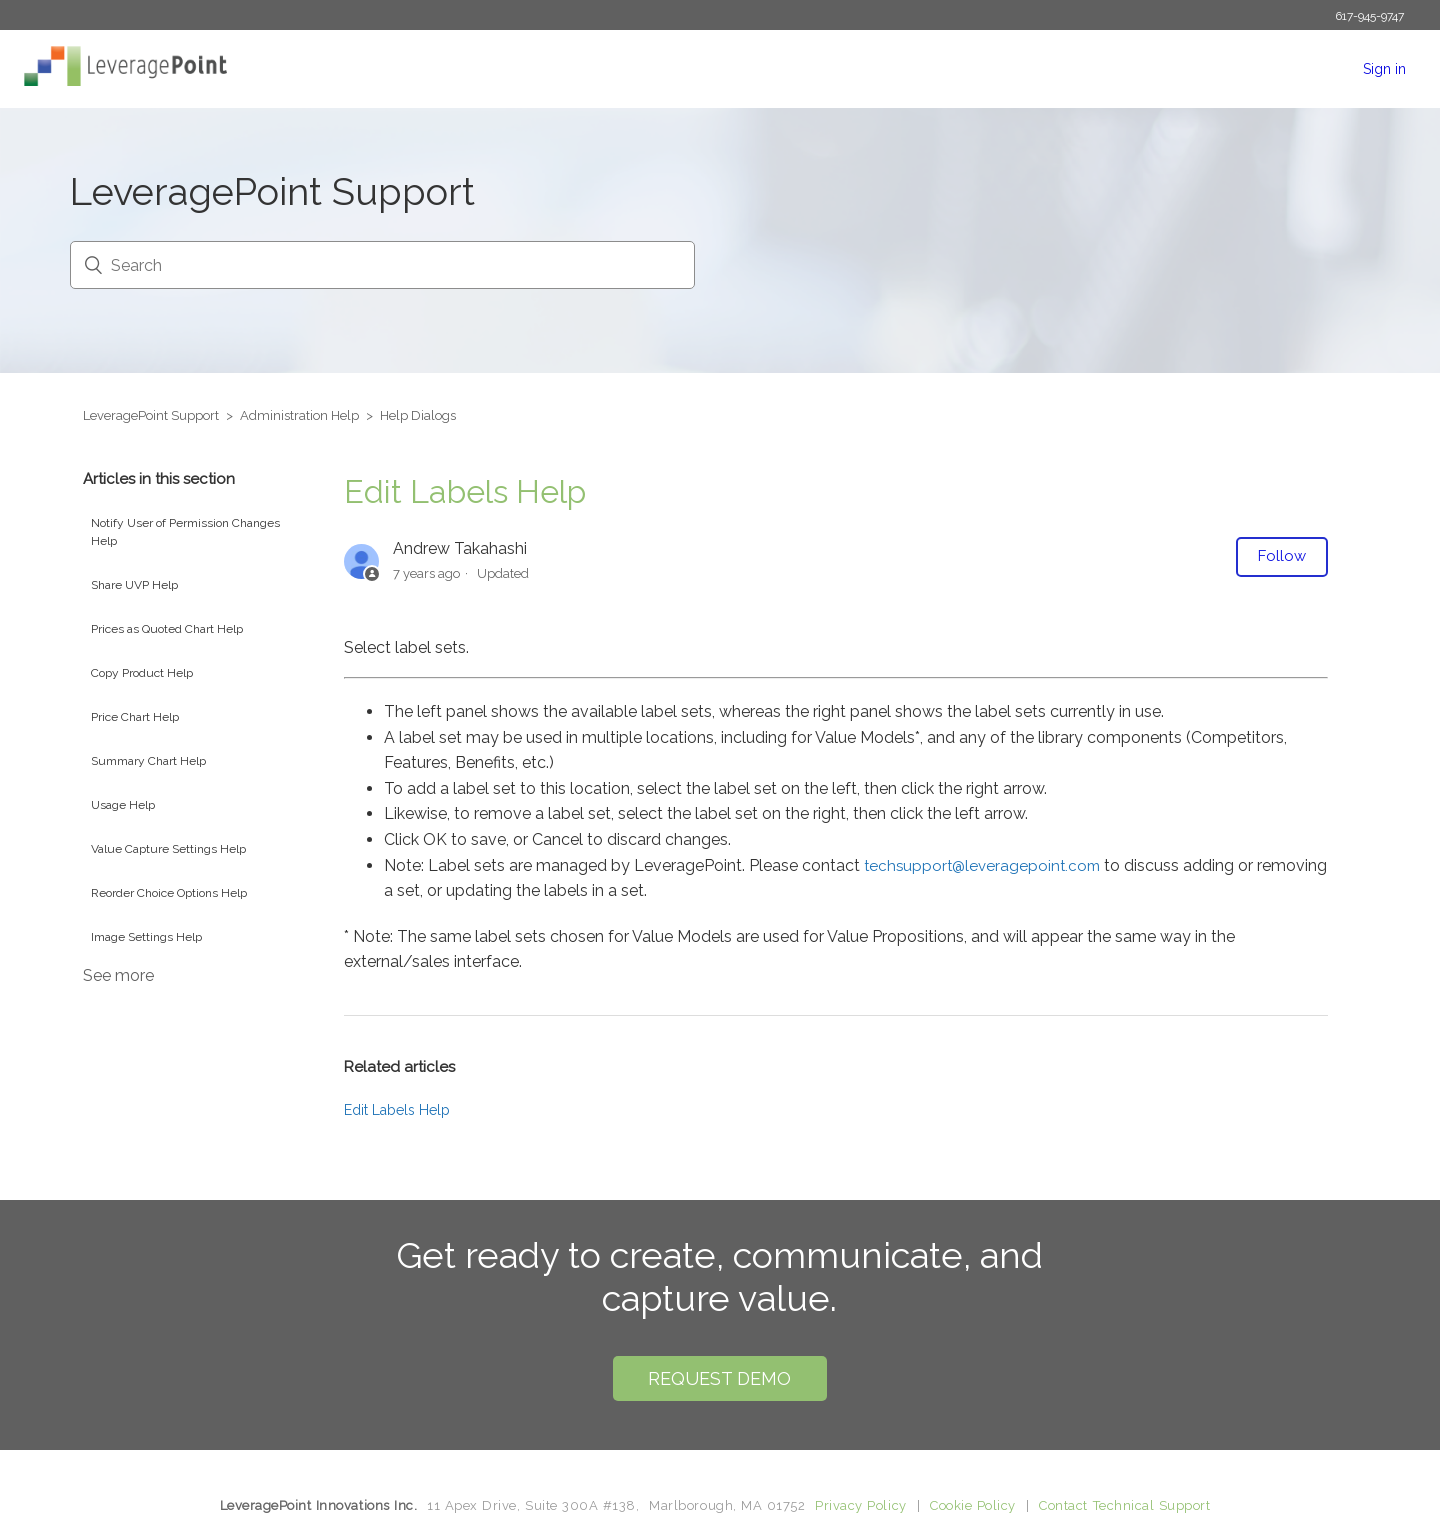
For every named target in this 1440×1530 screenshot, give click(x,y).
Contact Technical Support (1124, 1505)
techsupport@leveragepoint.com (982, 866)
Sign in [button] (1384, 69)
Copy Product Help (142, 673)
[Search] (382, 265)
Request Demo (719, 1378)
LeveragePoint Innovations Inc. (319, 1505)
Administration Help (299, 415)
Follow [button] (1282, 556)
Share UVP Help (134, 585)
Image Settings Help (146, 937)
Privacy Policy (860, 1505)
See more (118, 975)
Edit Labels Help (397, 1110)
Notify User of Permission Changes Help (185, 532)
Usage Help (123, 805)
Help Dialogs (418, 415)
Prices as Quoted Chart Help (167, 629)
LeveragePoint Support (151, 415)
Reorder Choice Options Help (169, 893)
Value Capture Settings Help (168, 849)
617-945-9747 (1369, 16)
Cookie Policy (973, 1505)
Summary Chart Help (148, 761)
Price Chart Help (135, 717)
